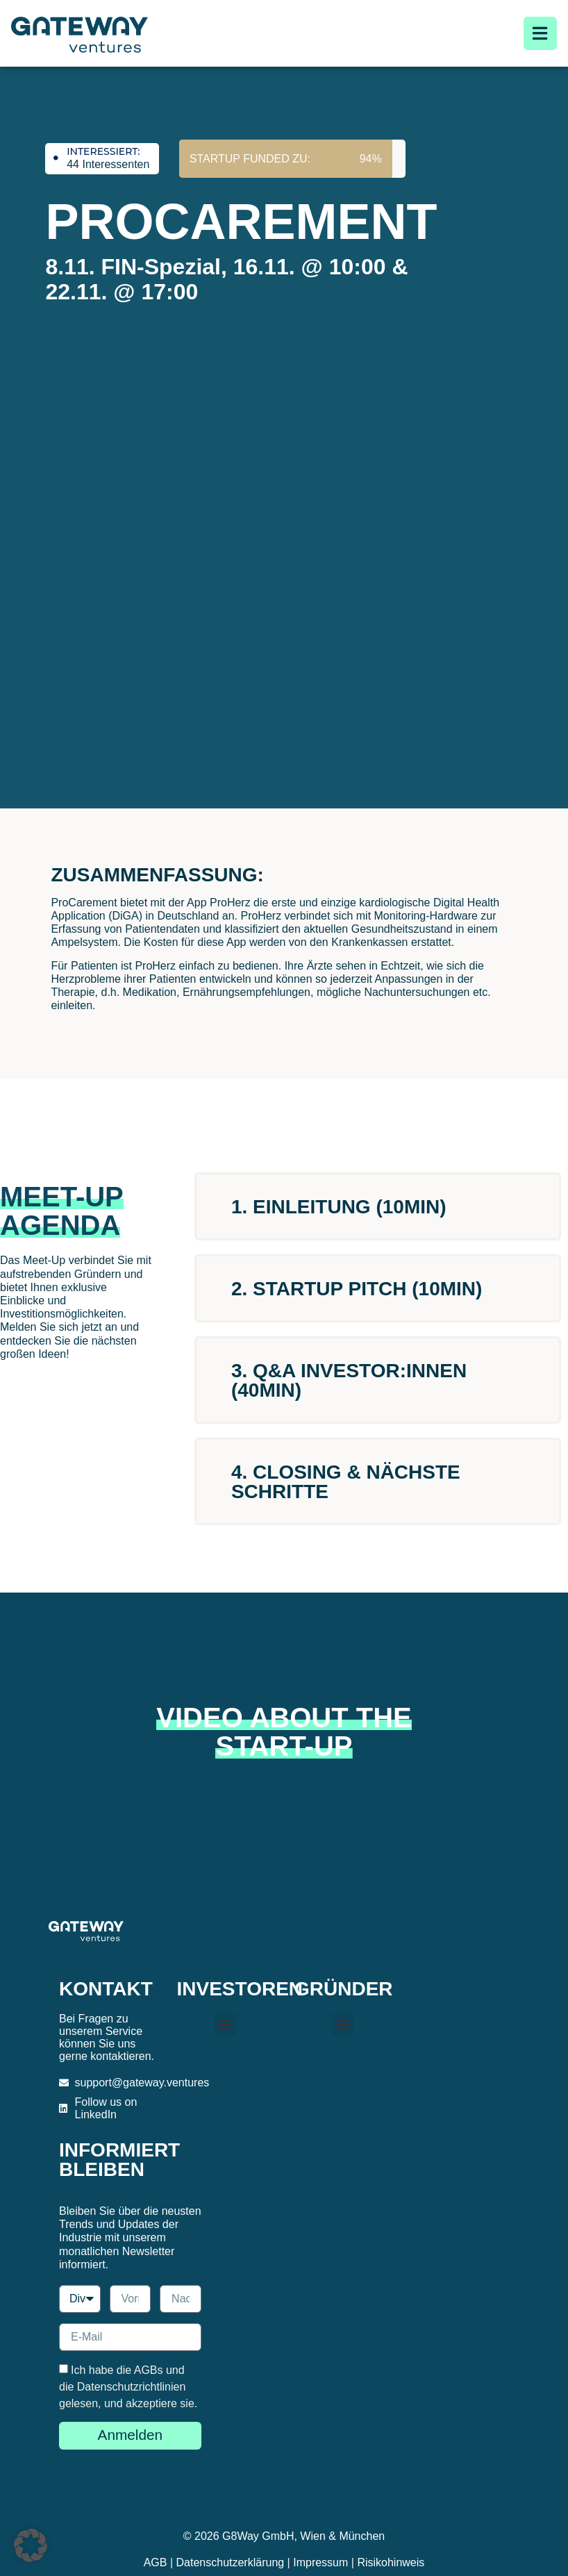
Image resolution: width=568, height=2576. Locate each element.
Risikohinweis (390, 2562)
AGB (155, 2562)
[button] (225, 2024)
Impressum (320, 2562)
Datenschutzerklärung (230, 2562)
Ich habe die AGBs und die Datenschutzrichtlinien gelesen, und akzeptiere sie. (128, 2386)
